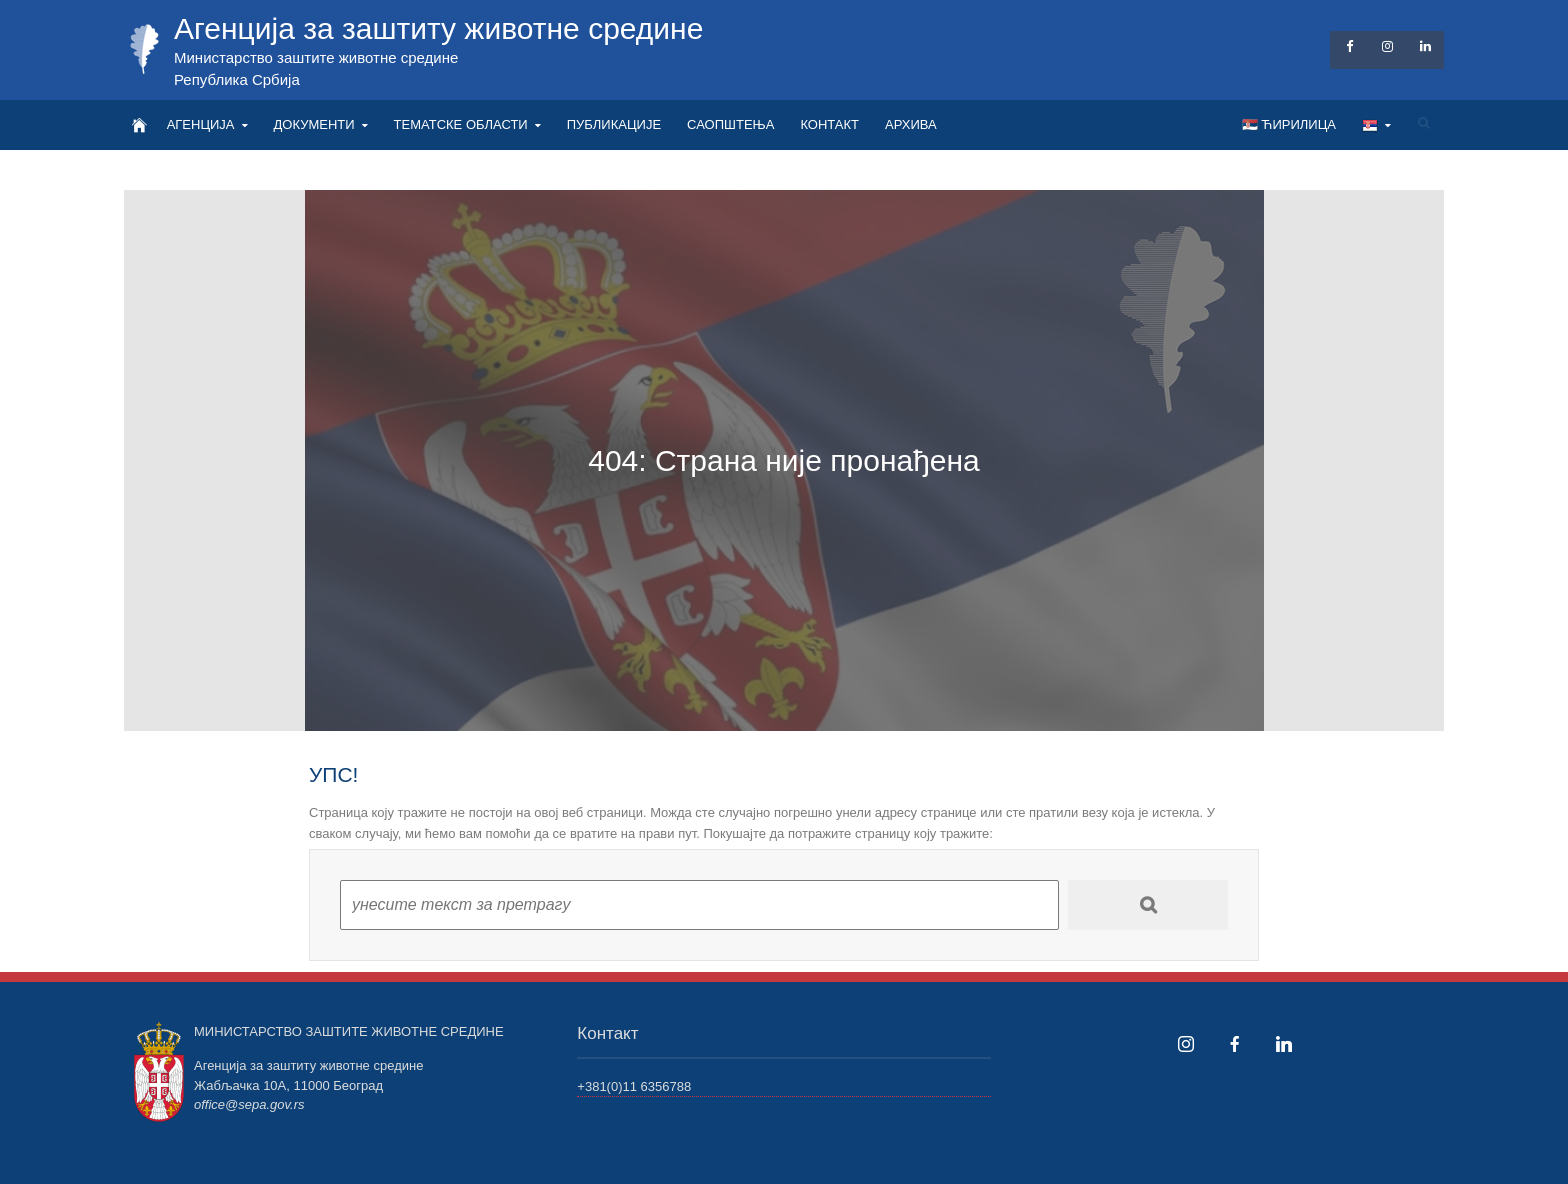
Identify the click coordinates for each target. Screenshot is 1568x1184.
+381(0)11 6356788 (634, 1086)
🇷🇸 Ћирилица (1289, 124)
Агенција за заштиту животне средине (438, 28)
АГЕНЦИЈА (201, 124)
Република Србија (237, 79)
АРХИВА (911, 124)
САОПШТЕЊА (730, 124)
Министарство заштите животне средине (316, 57)
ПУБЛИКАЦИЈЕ (614, 124)
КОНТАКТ (829, 124)
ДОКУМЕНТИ (314, 124)
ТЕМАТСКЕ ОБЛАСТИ (461, 124)
